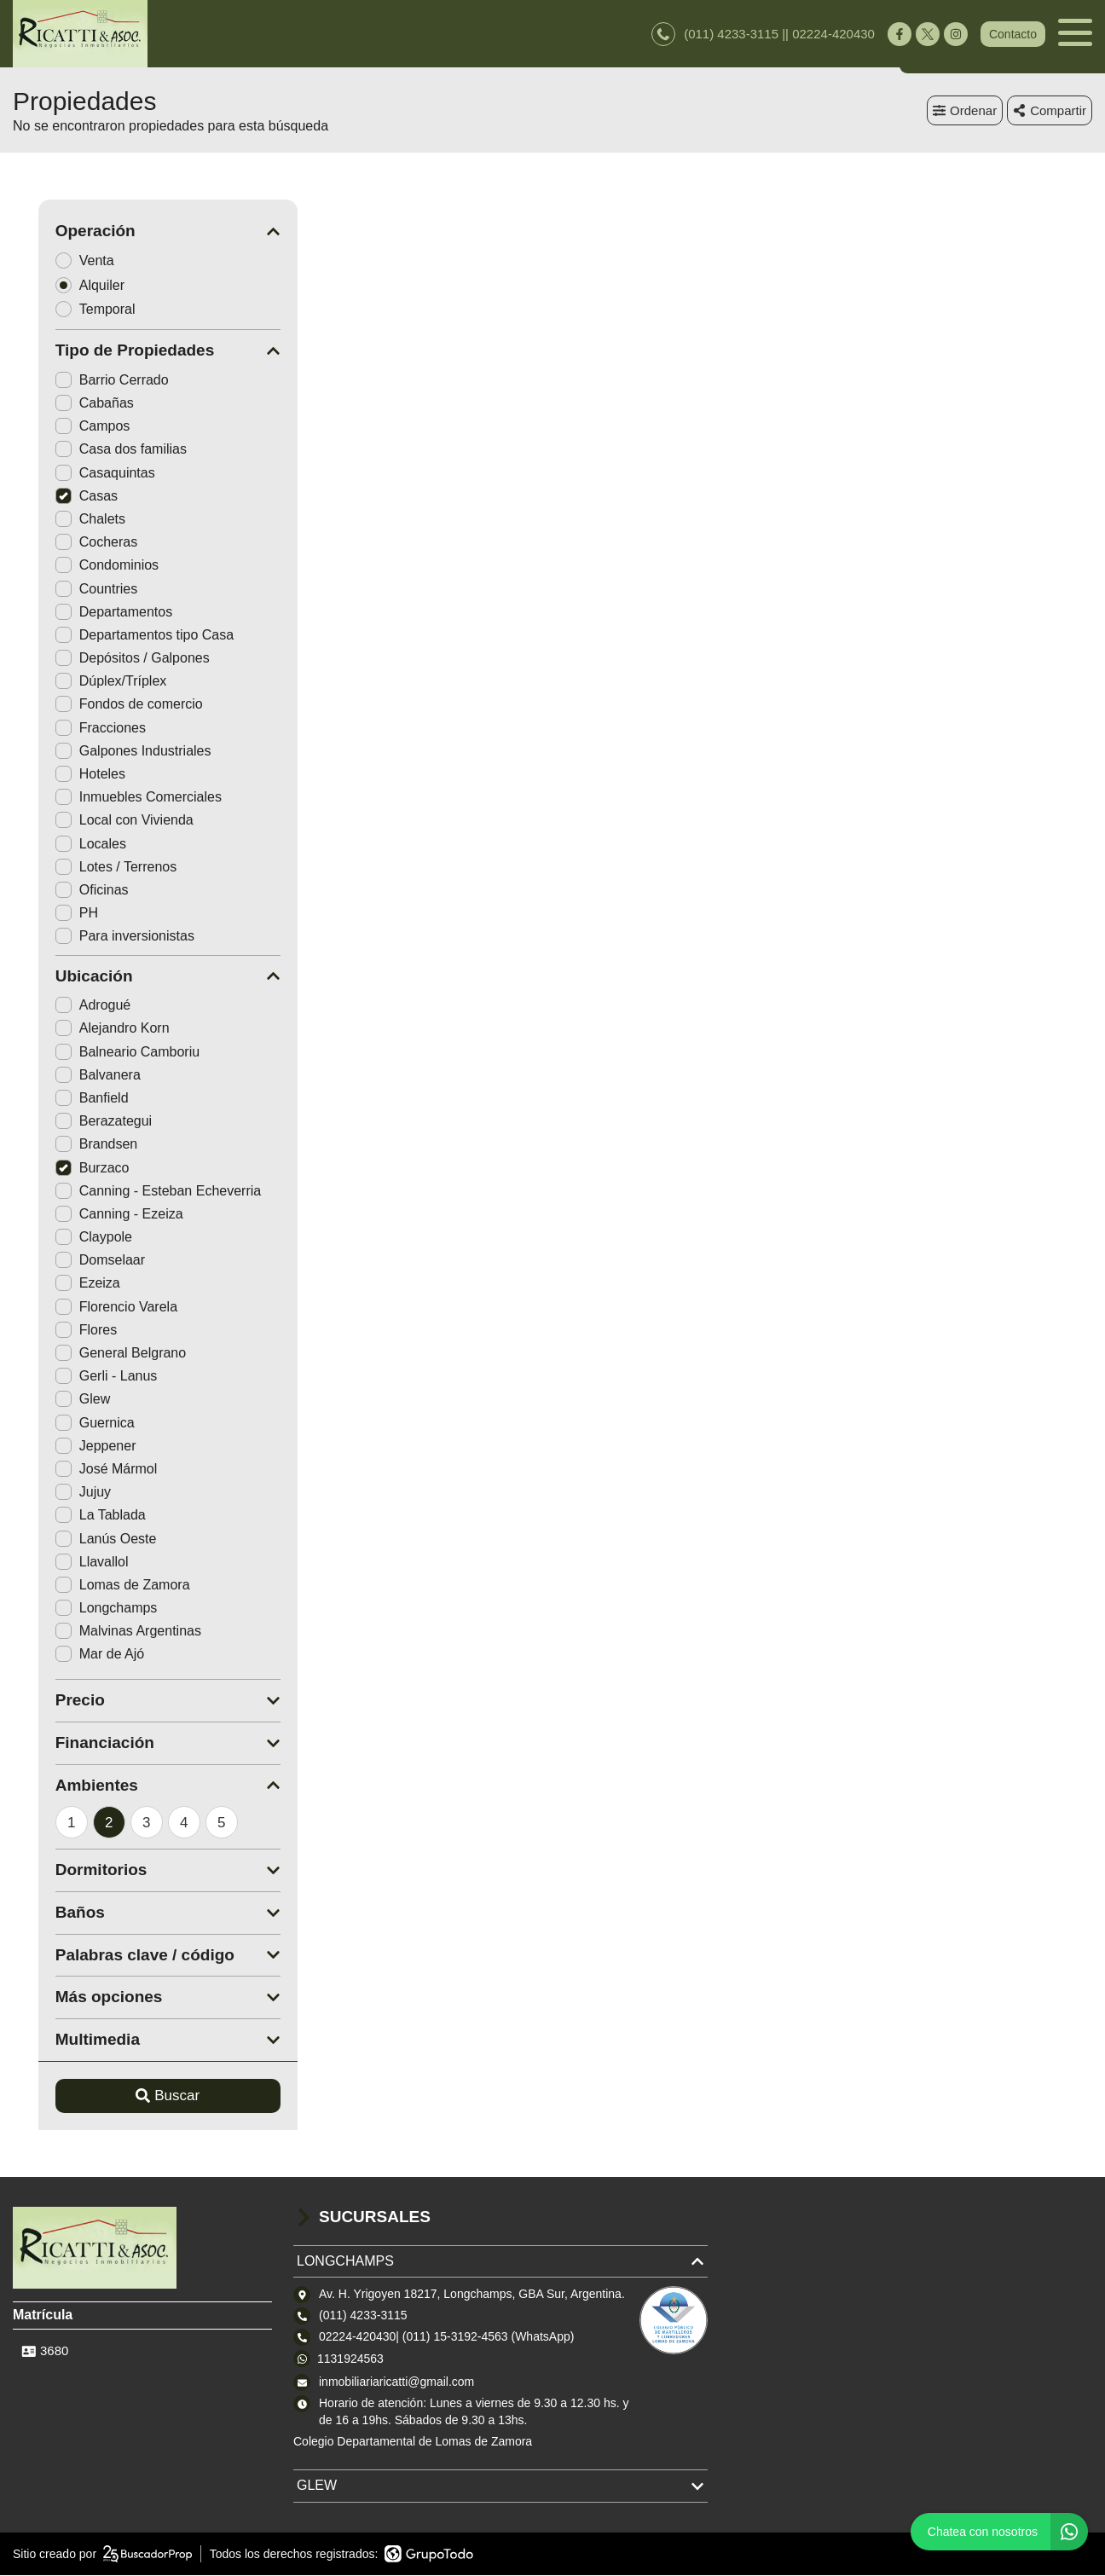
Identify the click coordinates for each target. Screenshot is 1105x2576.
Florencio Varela (91, 1307)
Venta (65, 260)
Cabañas (69, 404)
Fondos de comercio (103, 705)
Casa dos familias (95, 450)
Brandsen (71, 1145)
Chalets (65, 520)
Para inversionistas (99, 937)
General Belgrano (95, 1354)
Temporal (75, 310)
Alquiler (70, 285)
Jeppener (70, 1447)
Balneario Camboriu (102, 1052)
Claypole (68, 1238)
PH (51, 914)
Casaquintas (80, 473)
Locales (65, 844)
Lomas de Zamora (97, 1585)
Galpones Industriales (108, 752)
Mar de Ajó (74, 1655)
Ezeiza (62, 1284)
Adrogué (68, 1006)
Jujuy (57, 1493)
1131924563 (350, 2358)
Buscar (143, 2096)
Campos (67, 427)
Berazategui (78, 1122)
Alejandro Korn (87, 1029)
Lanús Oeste (80, 1539)
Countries (71, 589)
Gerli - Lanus (81, 1377)
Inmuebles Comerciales (113, 798)
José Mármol (81, 1470)
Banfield (66, 1099)
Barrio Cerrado (86, 381)
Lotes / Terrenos (90, 868)
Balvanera (72, 1076)
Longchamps (81, 1609)
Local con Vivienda (99, 821)
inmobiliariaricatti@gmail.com (396, 2382)
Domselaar (74, 1261)
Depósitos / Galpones (107, 659)
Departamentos (88, 612)
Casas (61, 497)
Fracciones (75, 728)
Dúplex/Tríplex (86, 682)
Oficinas (66, 891)
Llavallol (66, 1562)
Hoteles (65, 775)
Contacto (1013, 34)
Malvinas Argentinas (103, 1632)
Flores (60, 1331)
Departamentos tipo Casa (119, 636)
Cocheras (71, 543)
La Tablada (75, 1516)
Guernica (69, 1423)
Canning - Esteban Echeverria (132, 1191)
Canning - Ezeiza (94, 1215)
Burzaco (67, 1168)
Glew (57, 1400)
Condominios (81, 566)
